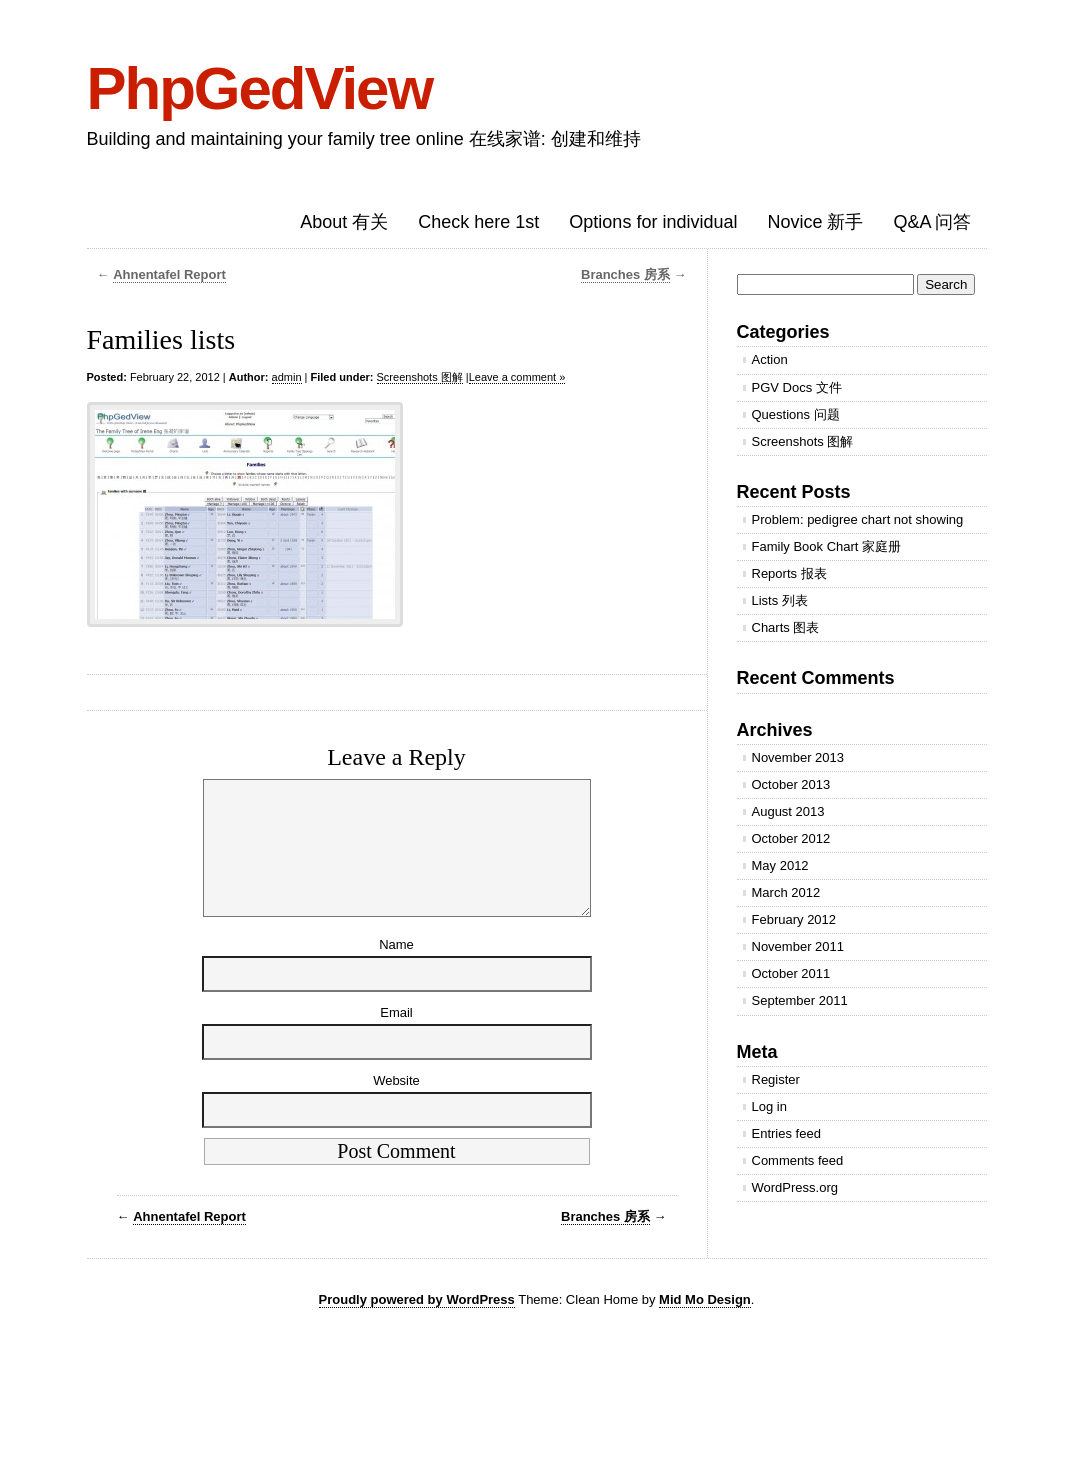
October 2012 (791, 838)
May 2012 (780, 865)
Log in (769, 1106)
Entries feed (786, 1133)
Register (776, 1079)
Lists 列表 (780, 600)
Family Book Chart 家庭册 (827, 546)
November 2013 (798, 757)
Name (396, 968)
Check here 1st (478, 222)
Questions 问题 (796, 414)
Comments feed (798, 1160)
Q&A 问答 (932, 222)
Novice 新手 (815, 222)
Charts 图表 (786, 627)
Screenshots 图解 (420, 377)
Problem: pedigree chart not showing (858, 519)
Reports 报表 (789, 573)
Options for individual (653, 222)
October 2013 (791, 784)
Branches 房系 (625, 274)
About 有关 (344, 222)
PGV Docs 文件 (797, 387)
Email (396, 1036)
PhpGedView (260, 88)
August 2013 (788, 811)
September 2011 (800, 1000)
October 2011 (791, 973)
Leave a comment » (517, 377)
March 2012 (786, 892)
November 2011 (798, 946)
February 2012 (794, 919)
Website (396, 1104)
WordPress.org (795, 1187)
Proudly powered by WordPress (417, 1323)
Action (770, 359)
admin (287, 377)
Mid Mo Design (705, 1323)
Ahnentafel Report (169, 274)
